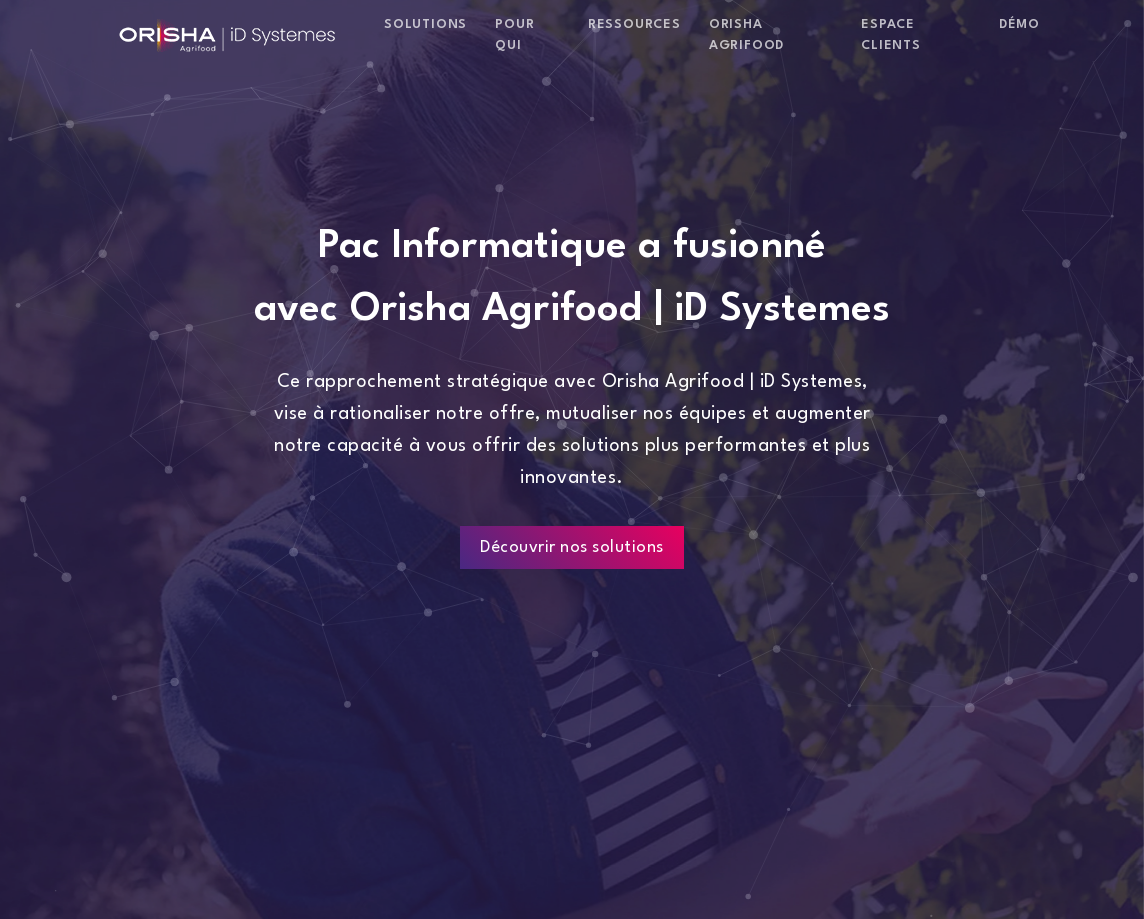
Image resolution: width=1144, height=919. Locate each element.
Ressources (634, 24)
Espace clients (891, 35)
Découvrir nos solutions (572, 547)
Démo (1019, 24)
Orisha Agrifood (746, 35)
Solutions (425, 24)
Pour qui (514, 35)
